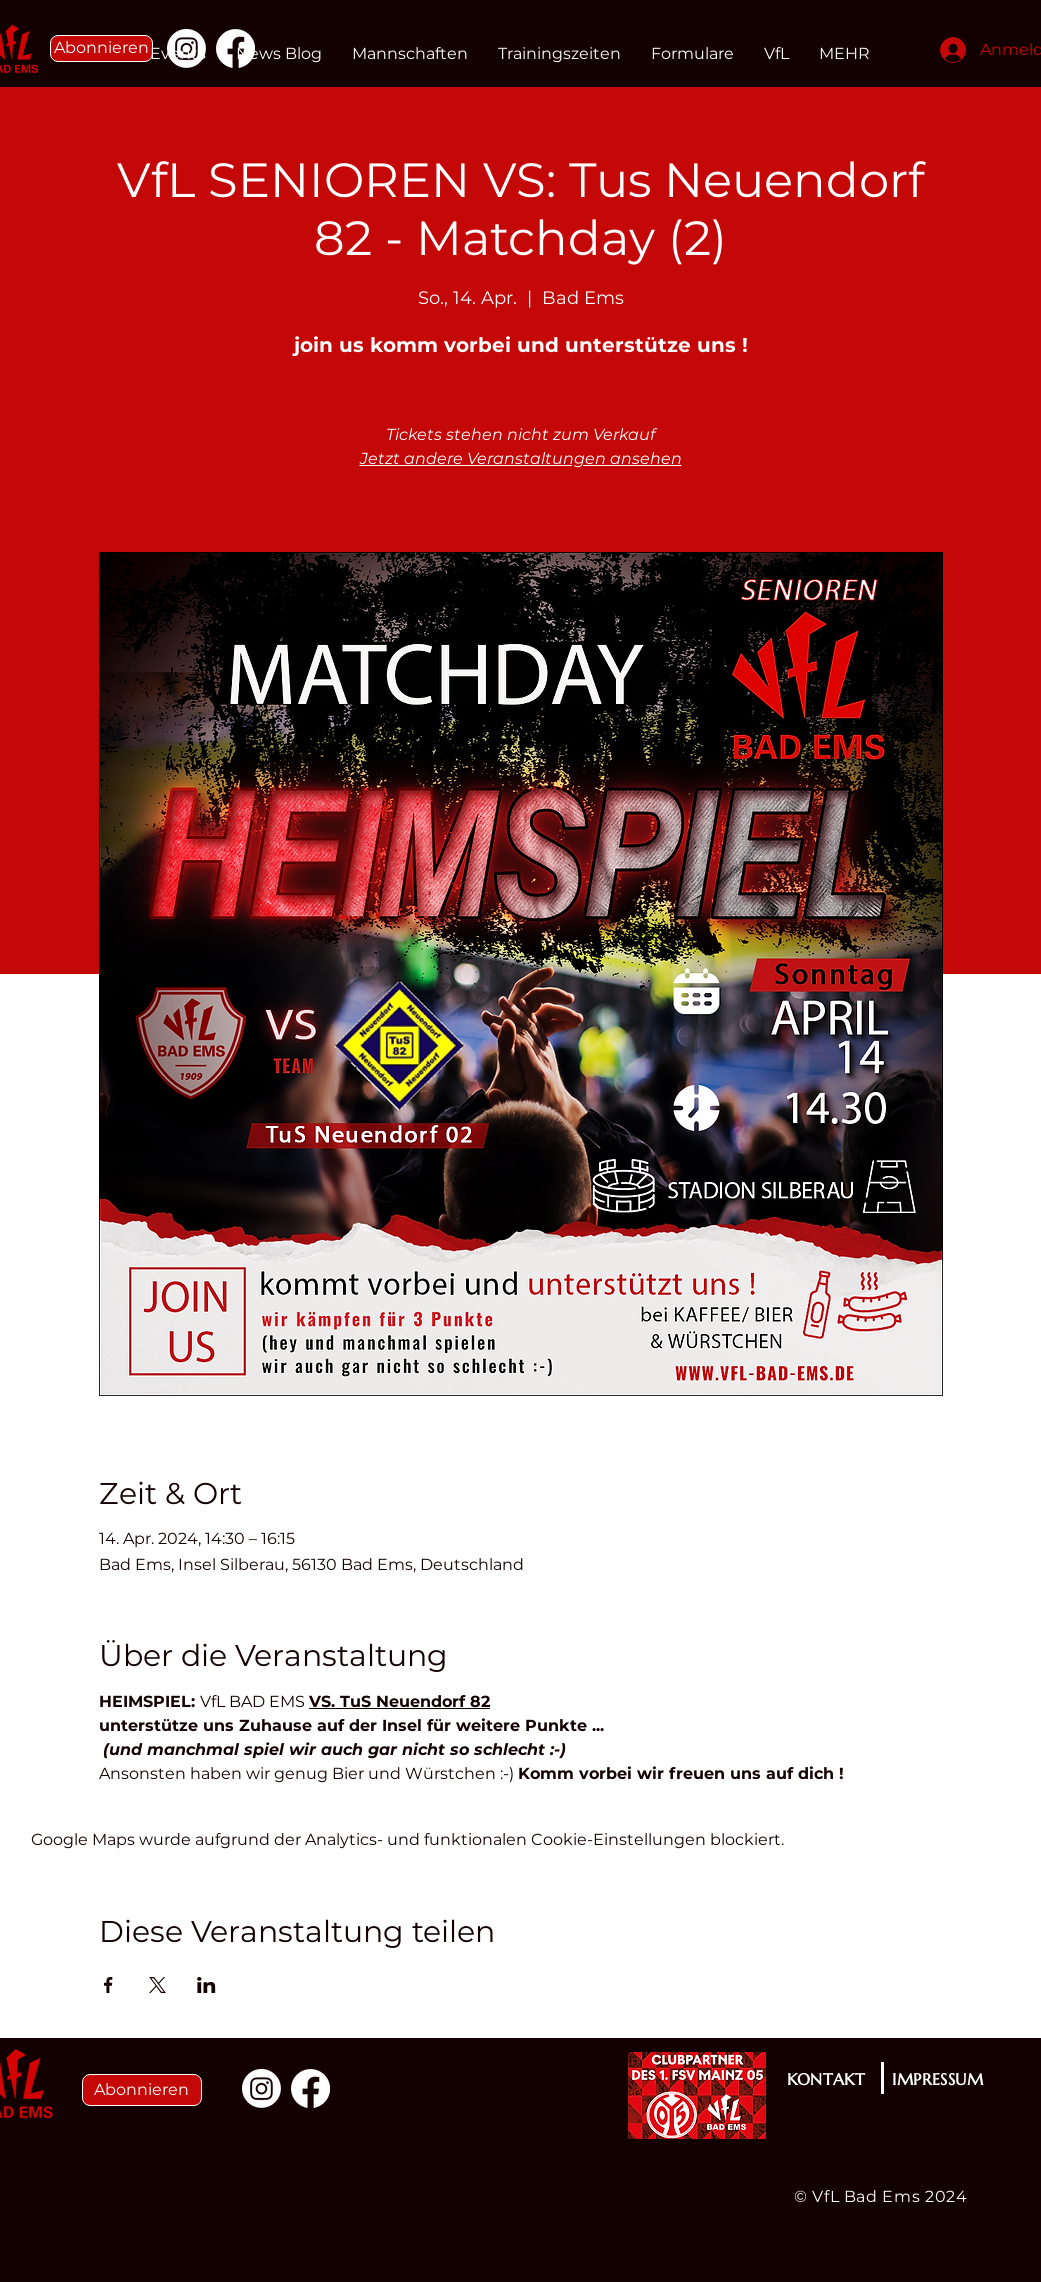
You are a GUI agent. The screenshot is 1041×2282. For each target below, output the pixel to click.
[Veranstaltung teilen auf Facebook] (108, 1985)
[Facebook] (310, 2088)
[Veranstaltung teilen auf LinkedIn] (206, 1985)
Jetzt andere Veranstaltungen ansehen (521, 458)
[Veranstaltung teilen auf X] (157, 1985)
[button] (101, 48)
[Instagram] (261, 2088)
